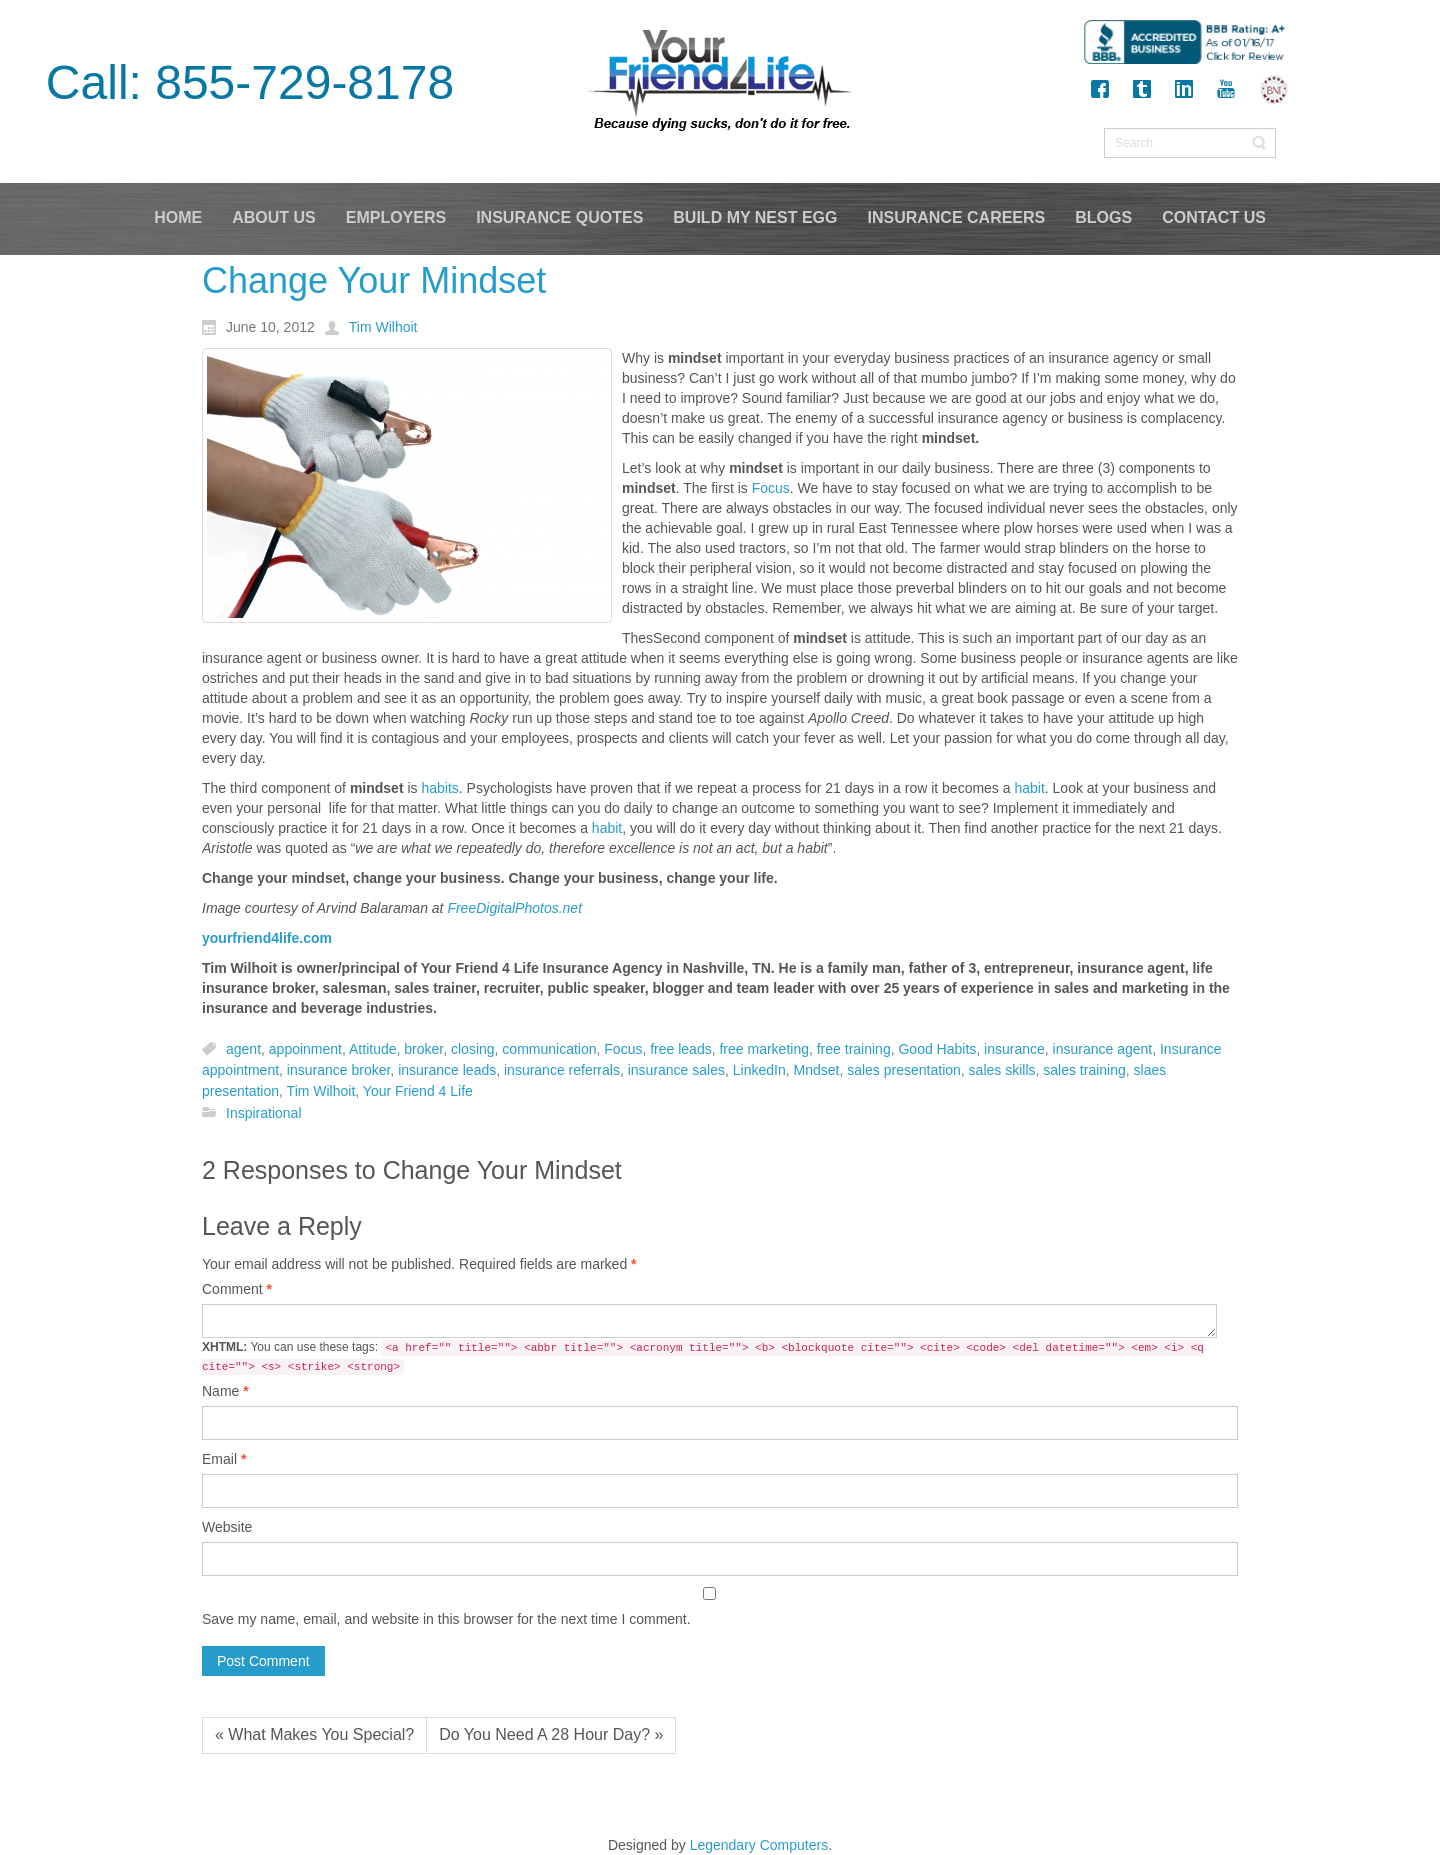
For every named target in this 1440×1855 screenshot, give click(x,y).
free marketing (763, 1049)
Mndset (816, 1070)
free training (854, 1049)
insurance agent (1103, 1049)
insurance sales (676, 1070)
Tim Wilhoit (321, 1092)
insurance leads (447, 1070)
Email (224, 1459)
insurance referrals (562, 1070)
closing (473, 1049)
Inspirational (264, 1113)
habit (1029, 788)
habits (439, 788)
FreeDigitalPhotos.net (514, 908)
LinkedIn (759, 1070)
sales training (1084, 1070)
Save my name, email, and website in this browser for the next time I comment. (446, 1619)
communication (549, 1049)
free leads (680, 1049)
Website (227, 1527)
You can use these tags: (703, 1357)
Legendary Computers (759, 1845)
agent (243, 1049)
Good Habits (937, 1049)
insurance (1014, 1049)
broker (423, 1049)
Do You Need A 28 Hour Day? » (551, 1734)
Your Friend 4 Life (418, 1092)
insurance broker (339, 1070)
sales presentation (904, 1070)
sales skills (1002, 1070)
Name (225, 1391)
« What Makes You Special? (314, 1734)
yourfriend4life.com (267, 938)
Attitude (372, 1049)
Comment (237, 1289)
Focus (771, 488)
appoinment (305, 1049)
